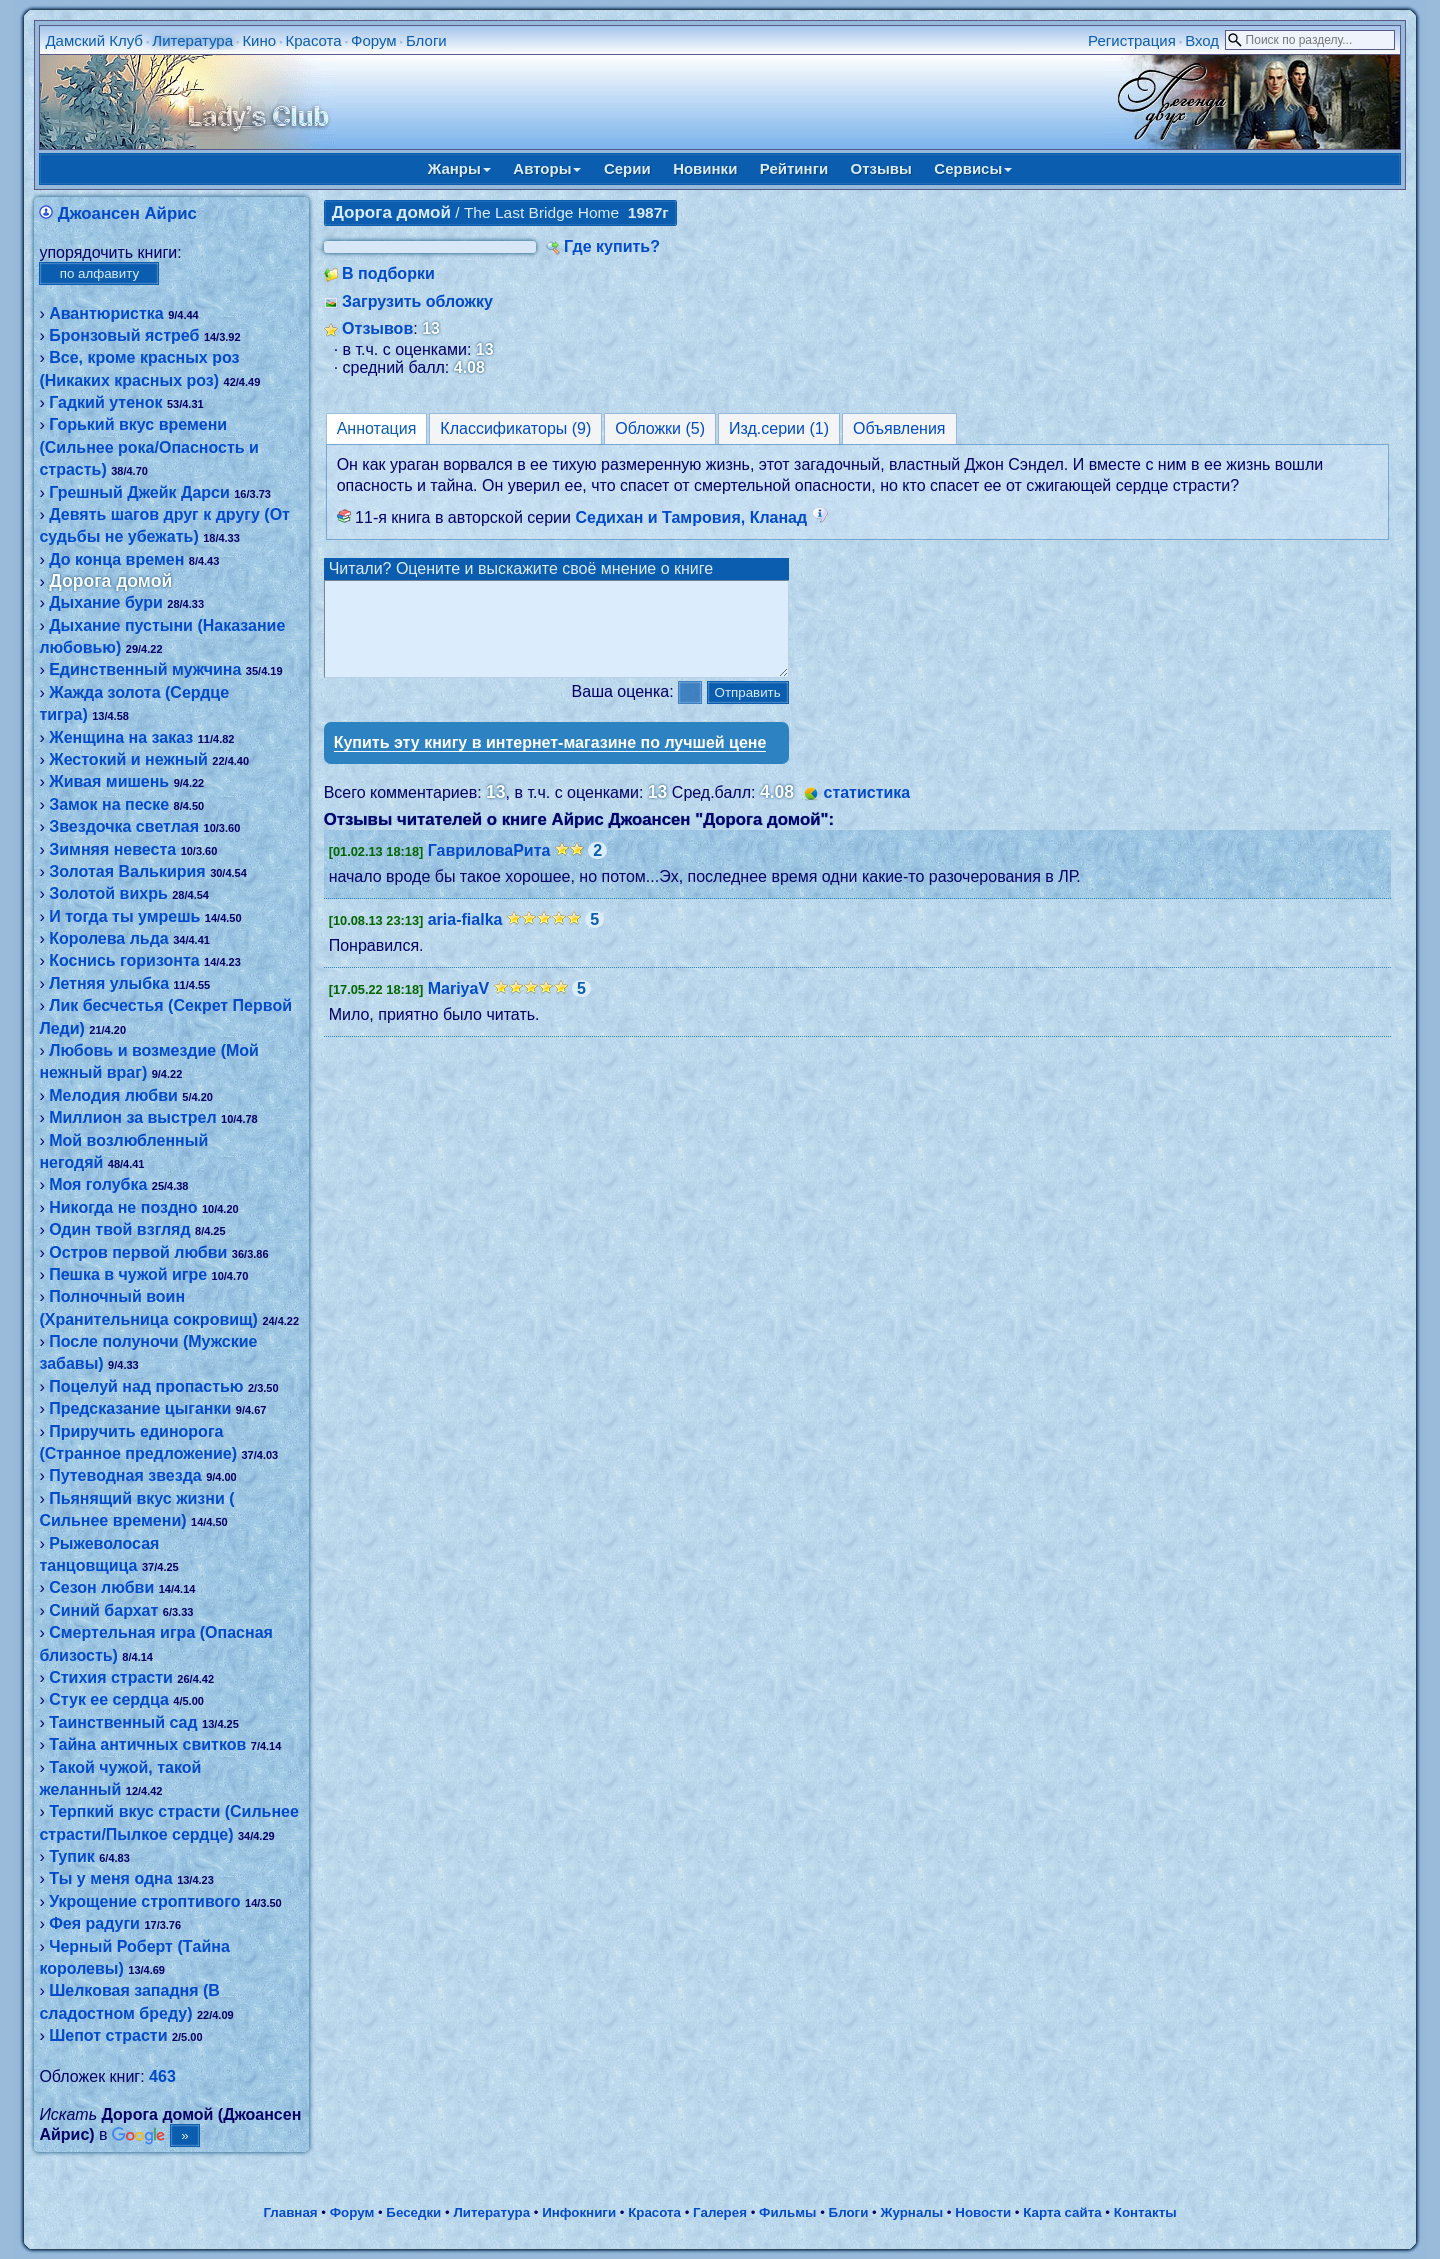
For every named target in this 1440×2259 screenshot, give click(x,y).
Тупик (72, 1856)
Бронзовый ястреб (124, 335)
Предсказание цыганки (140, 1408)
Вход (1202, 40)
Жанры (459, 168)
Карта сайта (1062, 2212)
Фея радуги (94, 1923)
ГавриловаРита (489, 868)
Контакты (1145, 2212)
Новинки (705, 168)
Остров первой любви (138, 1252)
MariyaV (458, 1006)
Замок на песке (109, 804)
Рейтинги (794, 168)
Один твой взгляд (119, 1229)
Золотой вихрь (108, 893)
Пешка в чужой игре (128, 1274)
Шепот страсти (108, 2035)
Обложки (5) (660, 428)
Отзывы (881, 168)
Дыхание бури (106, 602)
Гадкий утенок (105, 402)
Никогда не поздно (123, 1207)
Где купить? (612, 246)
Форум (374, 40)
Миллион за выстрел (132, 1117)
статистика (866, 810)
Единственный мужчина (145, 669)
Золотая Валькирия (127, 871)
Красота (313, 40)
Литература (192, 40)
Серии (627, 168)
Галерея (720, 2212)
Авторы (547, 168)
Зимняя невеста (112, 849)
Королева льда (109, 938)
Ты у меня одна (110, 1878)
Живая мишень (109, 781)
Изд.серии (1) (779, 428)
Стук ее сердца (109, 1699)
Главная (290, 2212)
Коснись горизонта (124, 960)
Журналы (911, 2212)
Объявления (899, 428)
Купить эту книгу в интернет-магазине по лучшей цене (550, 760)
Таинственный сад (123, 1722)
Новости (983, 2212)
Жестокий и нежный (128, 759)
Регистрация (1132, 40)
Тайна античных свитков (147, 1744)
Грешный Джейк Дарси (139, 492)
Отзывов (377, 328)
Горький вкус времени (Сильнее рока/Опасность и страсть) (149, 447)
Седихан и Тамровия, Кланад (701, 517)
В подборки (388, 273)
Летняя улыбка (109, 983)
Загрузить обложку (417, 301)
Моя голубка (98, 1184)
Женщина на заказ (121, 737)
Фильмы (787, 2212)
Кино (259, 40)
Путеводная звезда (125, 1475)
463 (162, 2076)
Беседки (413, 2212)
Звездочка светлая (124, 826)
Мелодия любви (113, 1095)
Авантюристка (106, 313)
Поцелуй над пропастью (146, 1386)
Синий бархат (103, 1610)
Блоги (426, 40)
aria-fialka (465, 937)
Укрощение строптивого (144, 1901)
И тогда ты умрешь (124, 916)
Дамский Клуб (94, 40)
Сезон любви (101, 1587)
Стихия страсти (111, 1677)
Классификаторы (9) (515, 428)
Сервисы (973, 168)
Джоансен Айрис (127, 213)
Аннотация (377, 428)
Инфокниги (579, 2212)
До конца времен (116, 559)
